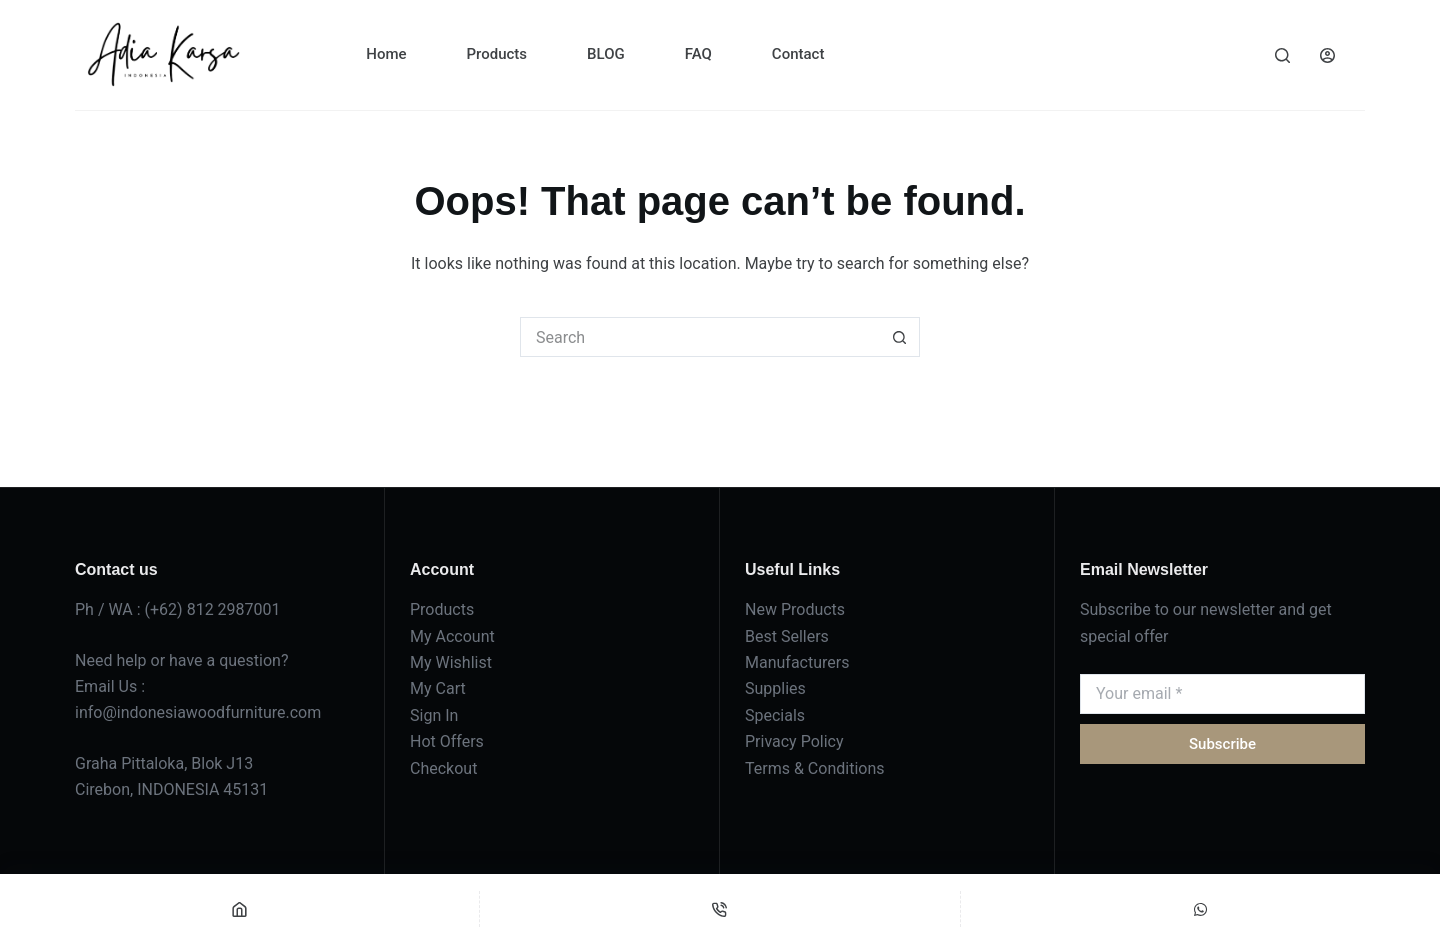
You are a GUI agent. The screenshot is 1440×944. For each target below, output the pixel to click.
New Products (795, 609)
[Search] (1282, 55)
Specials (775, 715)
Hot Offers (447, 741)
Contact (798, 54)
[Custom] (1200, 909)
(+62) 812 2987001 (213, 609)
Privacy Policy (794, 741)
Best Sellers (787, 636)
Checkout (443, 768)
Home (386, 54)
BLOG (606, 54)
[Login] (1327, 55)
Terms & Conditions (815, 768)
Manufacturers (797, 662)
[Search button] (900, 337)
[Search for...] (700, 337)
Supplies (775, 688)
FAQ (698, 54)
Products (497, 54)
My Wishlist (451, 662)
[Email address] (1222, 694)
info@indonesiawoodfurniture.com (198, 712)
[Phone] (719, 909)
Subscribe (1222, 744)
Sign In (434, 715)
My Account (452, 636)
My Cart (438, 688)
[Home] (239, 909)
